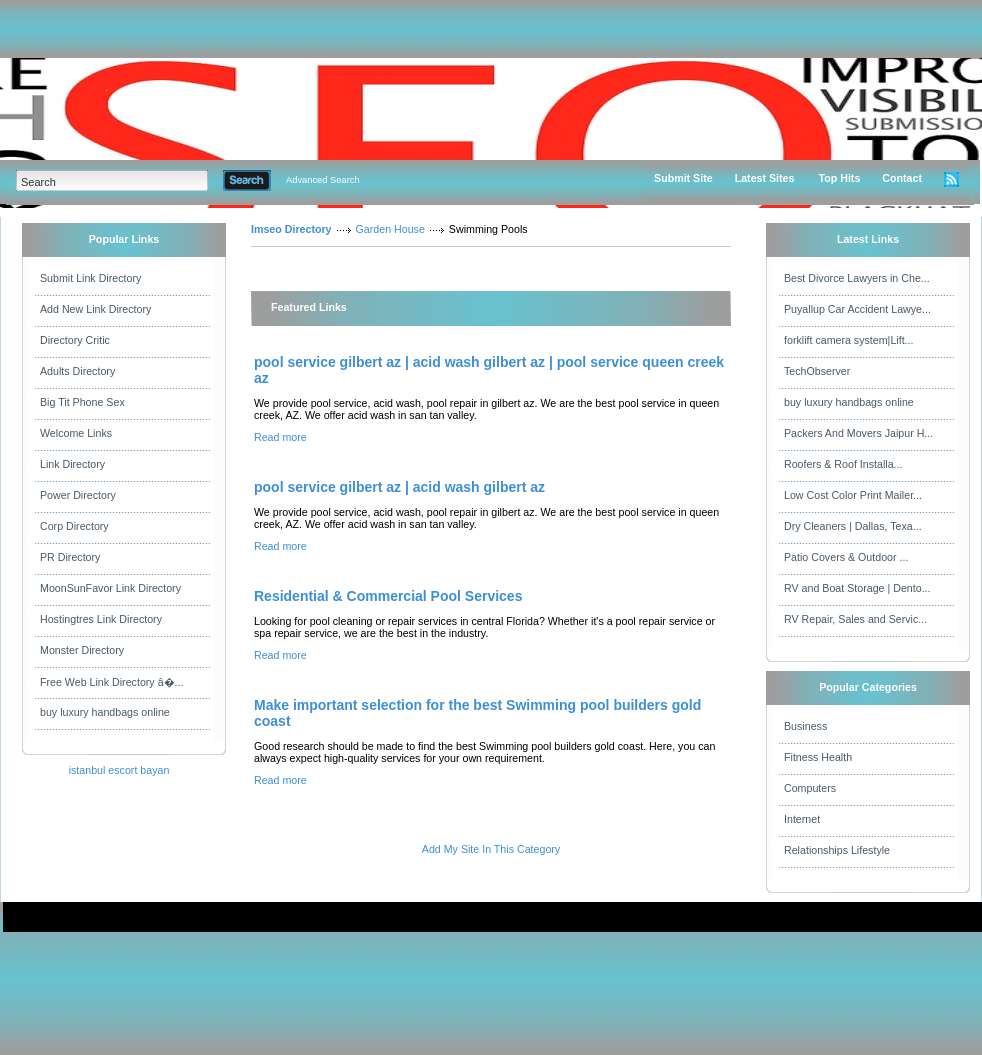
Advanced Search (323, 180)
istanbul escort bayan (119, 770)
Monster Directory (82, 650)
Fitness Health (818, 757)
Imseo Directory (291, 229)
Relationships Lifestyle (837, 850)
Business (805, 726)
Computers (810, 788)
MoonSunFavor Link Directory (110, 588)
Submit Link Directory (90, 278)
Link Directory (72, 464)
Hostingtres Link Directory (101, 619)
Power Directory (78, 495)
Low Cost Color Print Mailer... (853, 495)
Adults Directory (77, 371)
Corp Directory (74, 526)
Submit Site (683, 178)
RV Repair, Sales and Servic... (855, 619)
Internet (802, 819)
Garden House (390, 229)
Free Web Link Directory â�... (111, 682)
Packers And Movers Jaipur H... (858, 433)
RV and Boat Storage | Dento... (857, 588)
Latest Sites (765, 178)
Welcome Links (76, 433)
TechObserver (817, 371)
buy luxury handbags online (105, 712)
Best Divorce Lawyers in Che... (857, 278)
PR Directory (70, 557)
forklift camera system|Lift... (849, 340)
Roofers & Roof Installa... (843, 464)
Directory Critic (75, 340)
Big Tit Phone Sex (82, 402)
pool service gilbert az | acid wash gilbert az (399, 487)
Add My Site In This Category (491, 849)
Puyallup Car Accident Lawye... (857, 309)
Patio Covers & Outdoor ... (846, 557)
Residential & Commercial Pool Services (388, 596)
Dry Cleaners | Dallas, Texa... (853, 526)
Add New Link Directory (95, 309)
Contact (902, 178)
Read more (280, 437)
